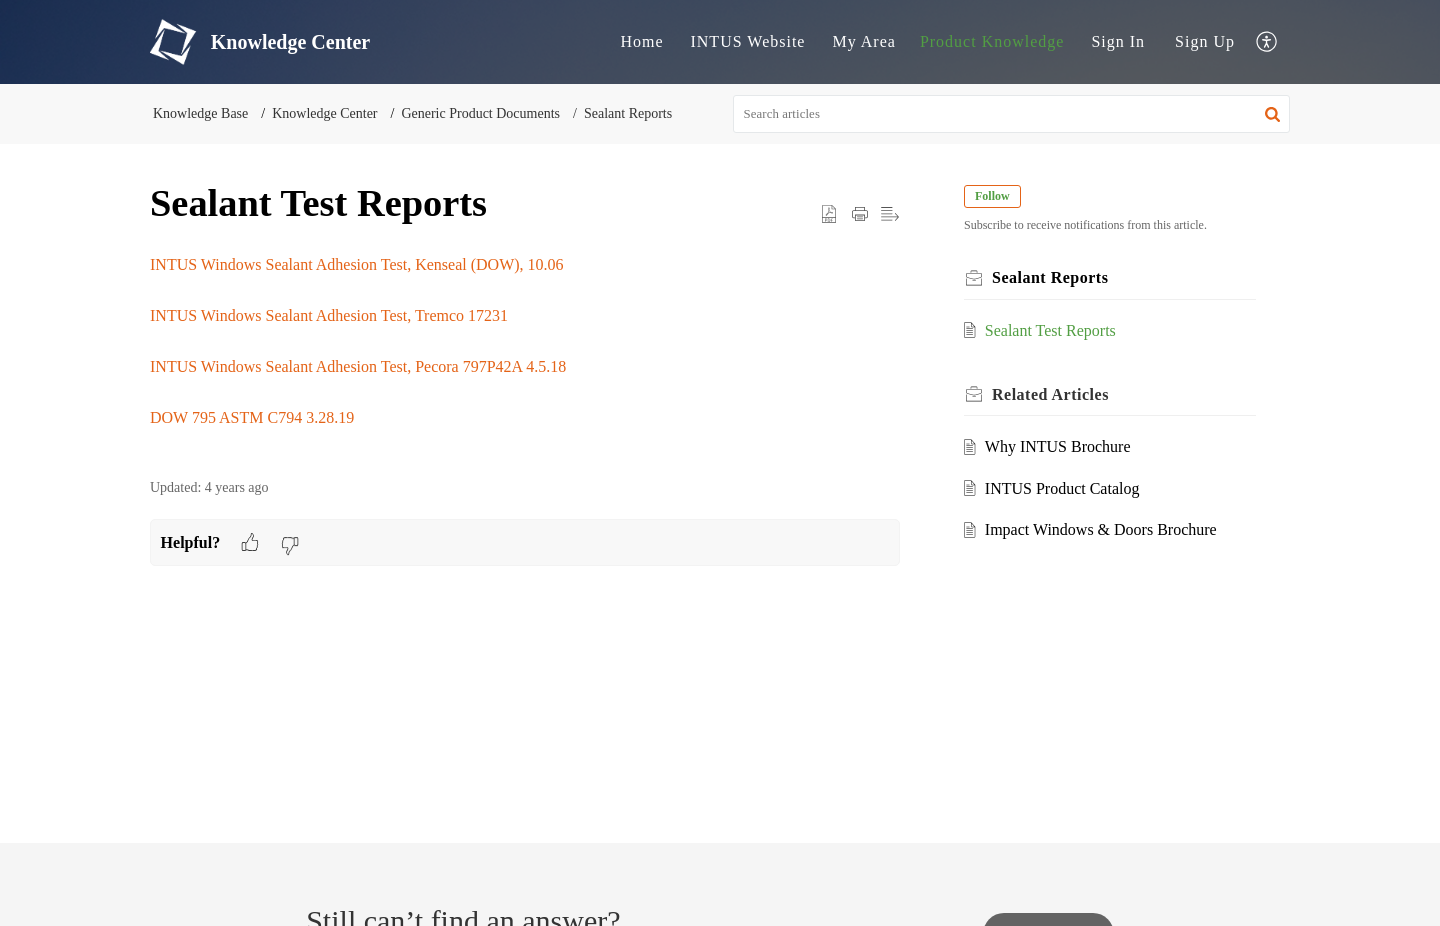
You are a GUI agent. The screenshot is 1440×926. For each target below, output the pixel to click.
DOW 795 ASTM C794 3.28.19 (252, 417)
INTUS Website (747, 41)
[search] (1012, 114)
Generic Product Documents (480, 113)
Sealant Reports (628, 113)
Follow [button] (992, 196)
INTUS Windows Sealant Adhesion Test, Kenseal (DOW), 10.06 (357, 264)
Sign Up (1205, 41)
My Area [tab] (863, 41)
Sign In (1118, 41)
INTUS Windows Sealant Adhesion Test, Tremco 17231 (329, 315)
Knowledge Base (200, 113)
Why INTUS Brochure (1058, 446)
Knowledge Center (324, 113)
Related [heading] (1050, 394)
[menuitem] (1118, 42)
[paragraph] (525, 354)
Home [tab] (641, 41)
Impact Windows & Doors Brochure (1101, 529)
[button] (1267, 42)
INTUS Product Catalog (1062, 488)
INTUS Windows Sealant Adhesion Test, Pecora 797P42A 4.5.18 (358, 366)
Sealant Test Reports (1050, 330)
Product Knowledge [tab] (992, 41)
